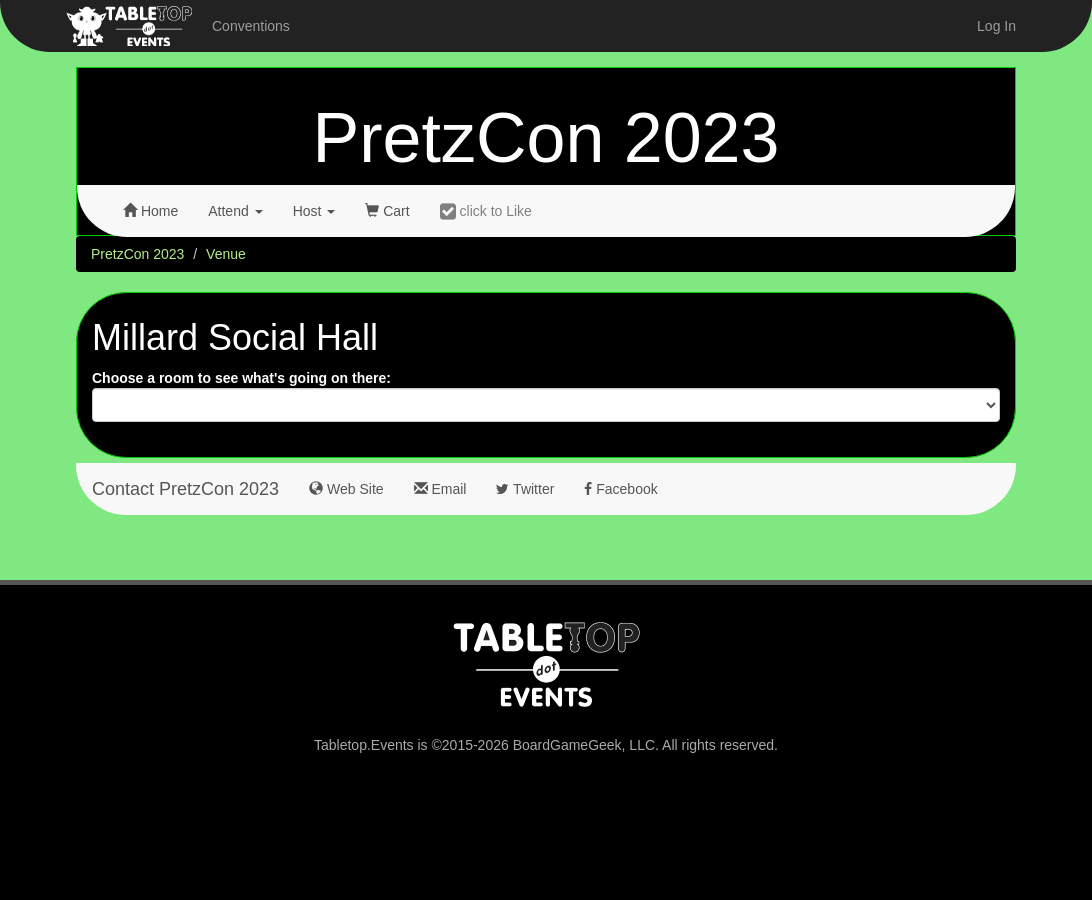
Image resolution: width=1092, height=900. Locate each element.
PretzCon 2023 (546, 138)
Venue (226, 254)
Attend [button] (235, 211)
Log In (996, 26)
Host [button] (314, 211)
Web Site (346, 489)
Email (440, 489)
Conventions (251, 26)
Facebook (620, 489)
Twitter (525, 489)
